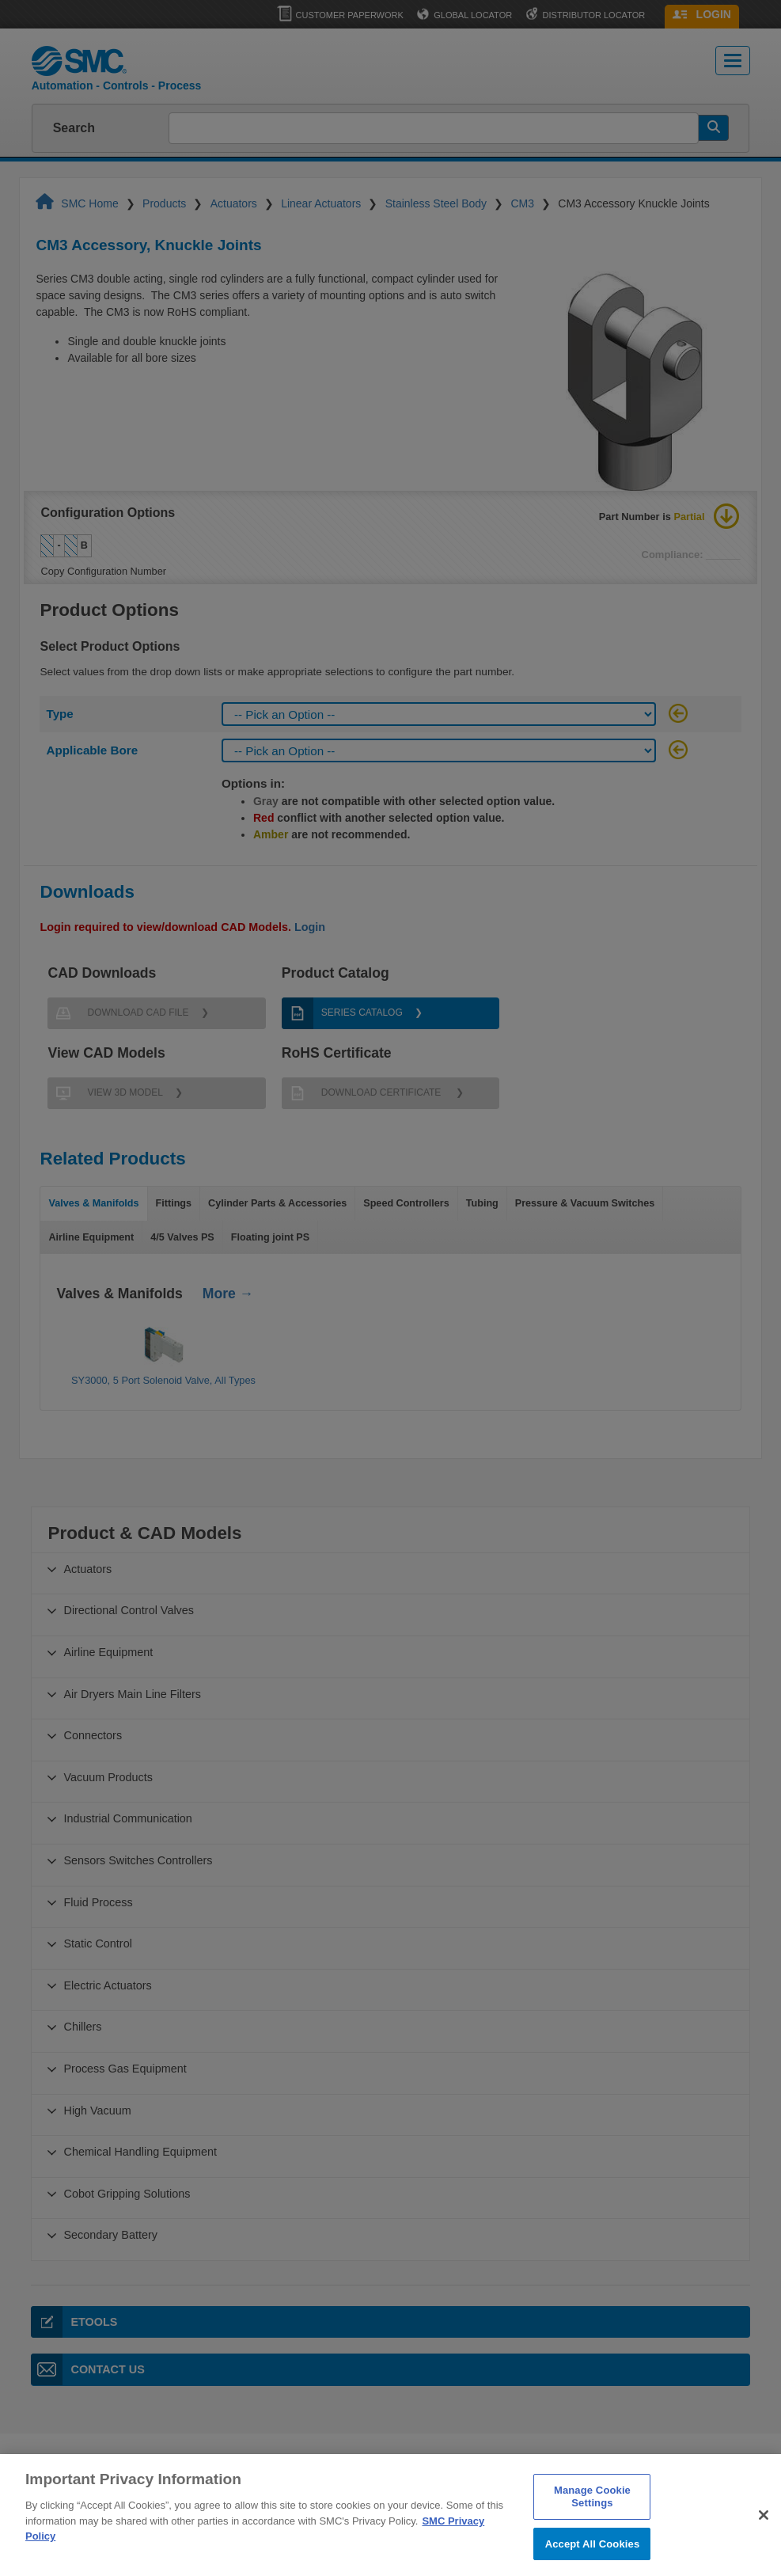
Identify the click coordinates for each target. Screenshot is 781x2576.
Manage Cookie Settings (592, 2516)
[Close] (763, 2534)
